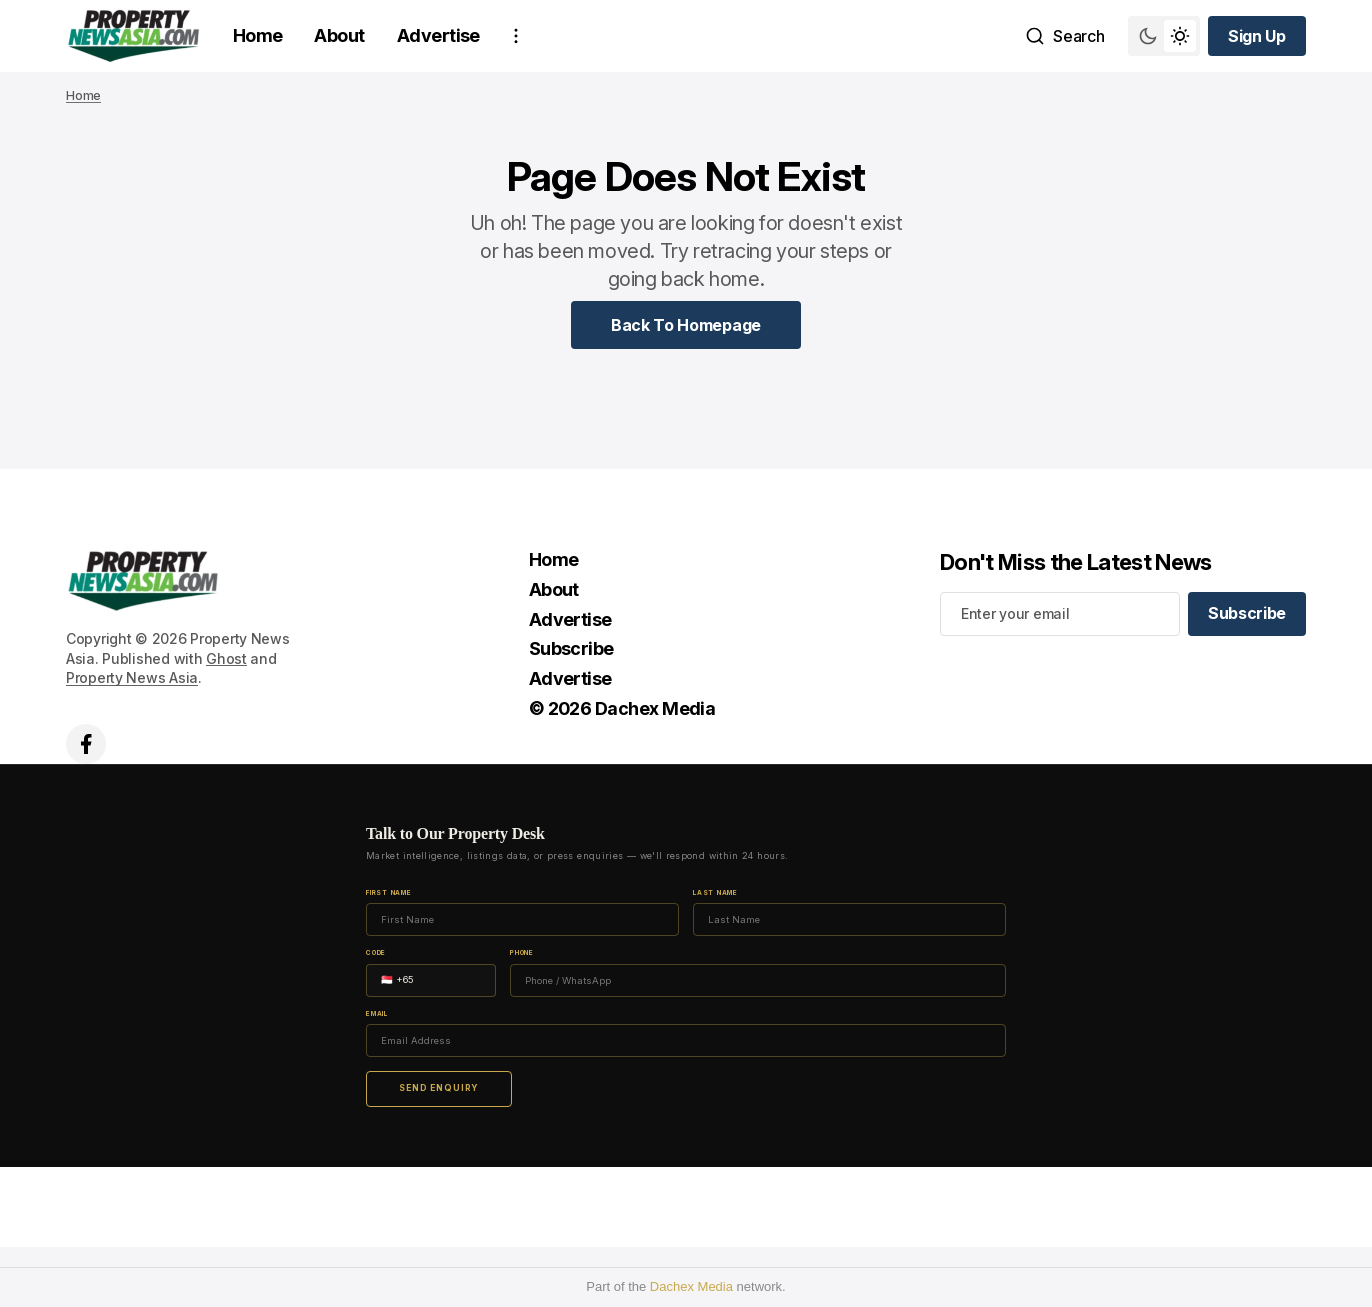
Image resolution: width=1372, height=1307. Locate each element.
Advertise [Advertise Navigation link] (438, 35)
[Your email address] (1060, 614)
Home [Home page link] (83, 95)
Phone (522, 953)
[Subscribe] (1247, 614)
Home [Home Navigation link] (258, 35)
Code (376, 953)
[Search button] (1064, 36)
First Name (389, 893)
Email (377, 1014)
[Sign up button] (1257, 36)
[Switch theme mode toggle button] (1164, 36)
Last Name (715, 893)
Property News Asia (132, 677)
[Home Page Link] (686, 325)
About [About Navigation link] (339, 35)
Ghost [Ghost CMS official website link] (226, 658)
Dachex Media (691, 1286)
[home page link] (133, 36)
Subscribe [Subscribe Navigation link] (571, 648)
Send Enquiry (439, 1088)
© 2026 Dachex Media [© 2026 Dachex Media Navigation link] (622, 708)
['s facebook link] (86, 744)
